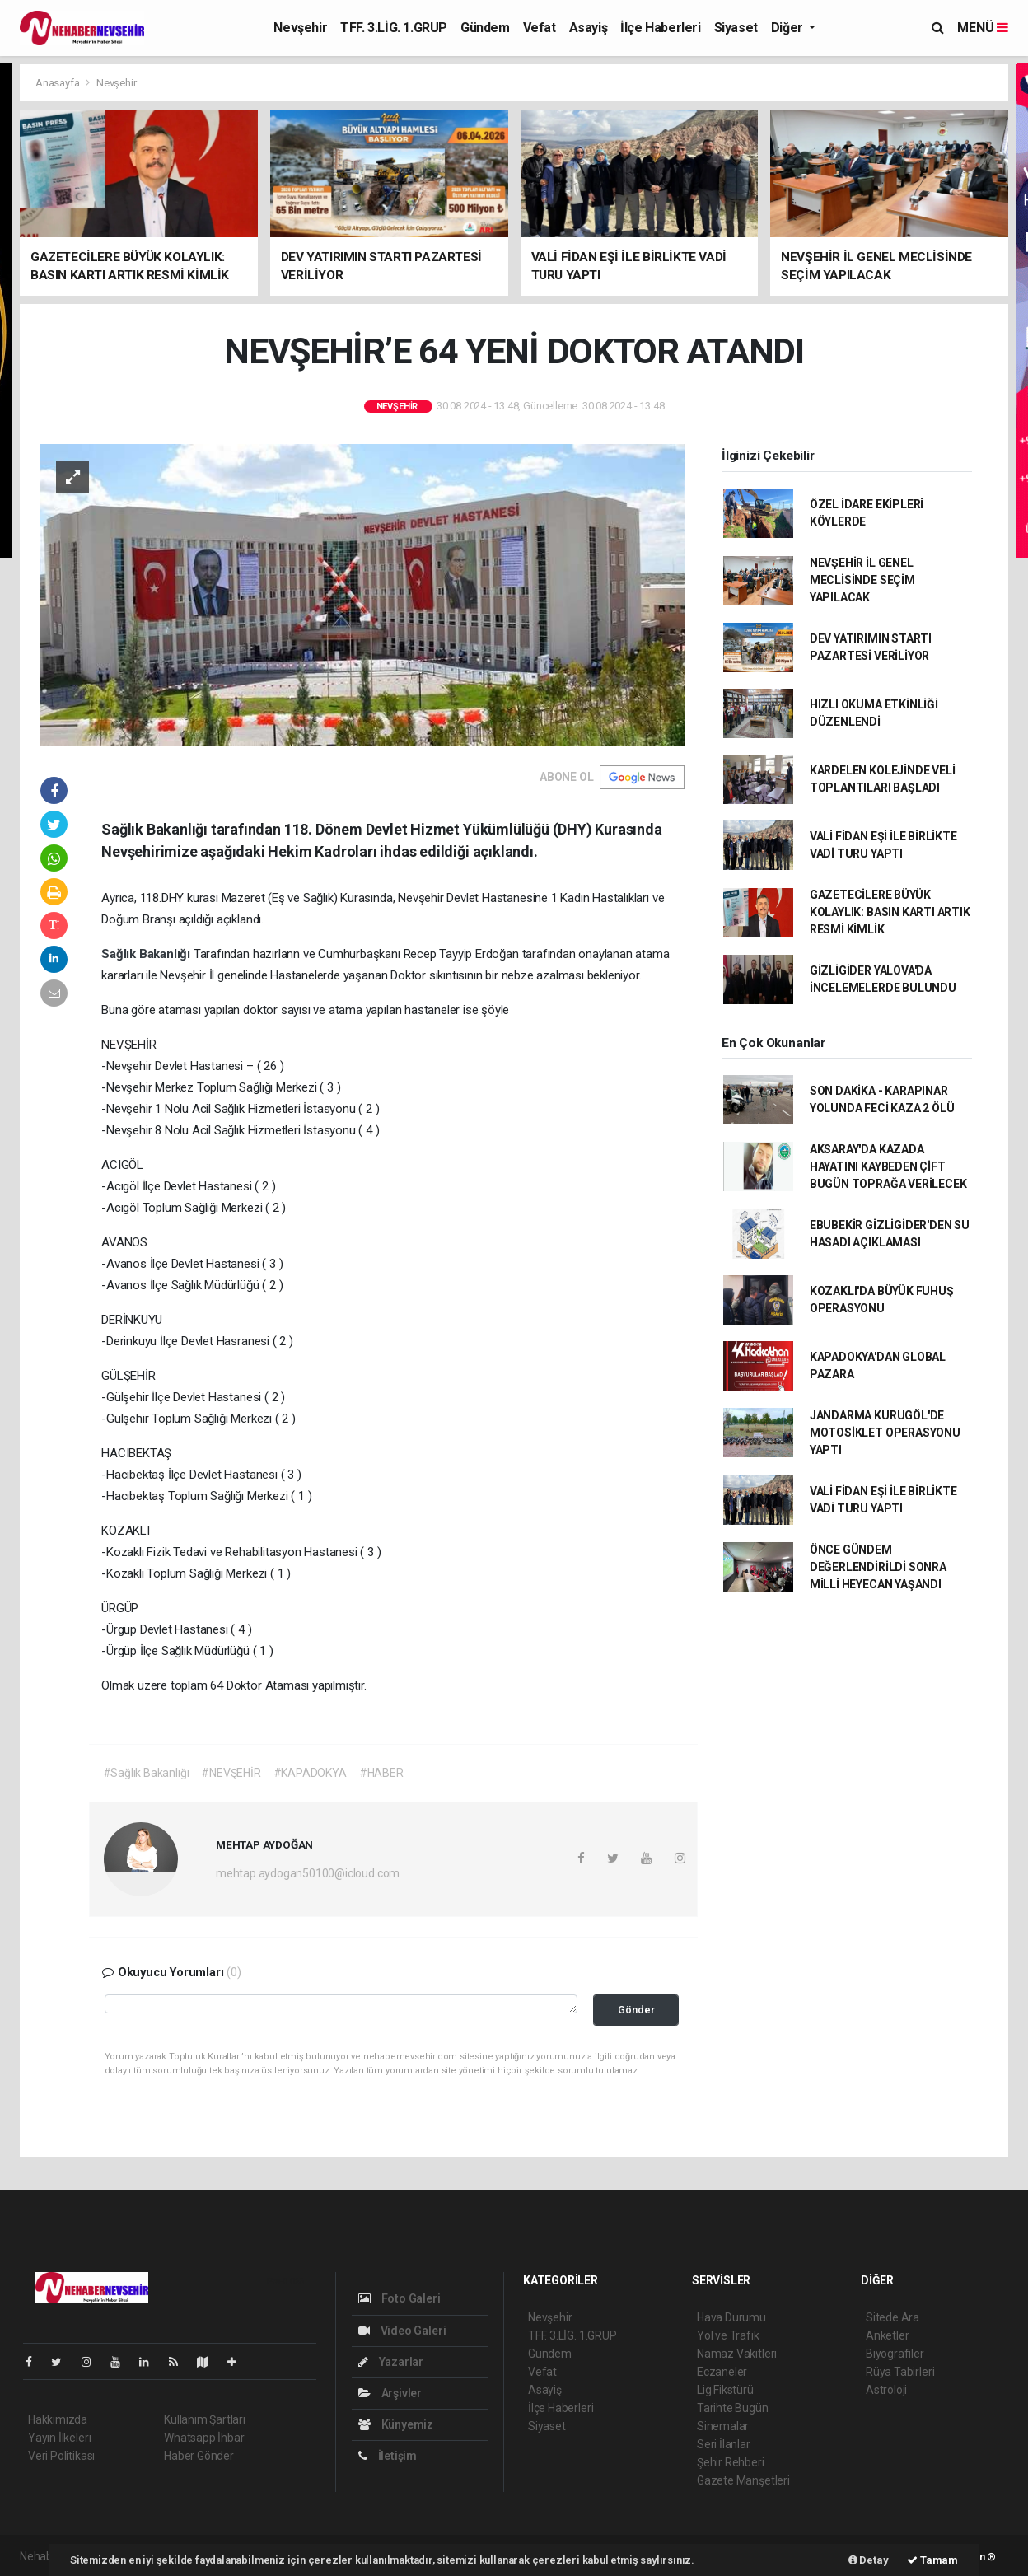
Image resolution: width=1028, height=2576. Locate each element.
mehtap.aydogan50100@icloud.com (308, 1873)
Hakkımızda (57, 2419)
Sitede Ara (892, 2317)
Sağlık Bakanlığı (147, 954)
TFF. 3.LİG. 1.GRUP (393, 27)
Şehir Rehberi (730, 2462)
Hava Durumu (731, 2317)
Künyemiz (395, 2424)
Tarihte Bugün (733, 2408)
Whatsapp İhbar (204, 2437)
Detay (868, 2560)
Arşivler (390, 2393)
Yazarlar (390, 2361)
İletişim (387, 2455)
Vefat (539, 27)
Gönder (636, 2009)
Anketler (887, 2335)
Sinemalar (723, 2426)
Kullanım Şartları (204, 2419)
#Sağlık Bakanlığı (146, 1772)
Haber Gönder (199, 2455)
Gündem (485, 27)
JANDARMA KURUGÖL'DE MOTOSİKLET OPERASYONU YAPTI (885, 1432)
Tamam (932, 2560)
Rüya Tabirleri (900, 2371)
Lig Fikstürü (725, 2389)
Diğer (788, 27)
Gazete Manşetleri (743, 2480)
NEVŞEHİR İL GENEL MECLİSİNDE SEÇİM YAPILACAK (862, 580)
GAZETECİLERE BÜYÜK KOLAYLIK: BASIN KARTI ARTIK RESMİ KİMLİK (890, 912)
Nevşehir (300, 27)
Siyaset (736, 27)
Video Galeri (402, 2330)
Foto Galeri (399, 2298)
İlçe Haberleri (660, 27)
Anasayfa (58, 83)
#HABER (381, 1772)
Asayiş (588, 27)
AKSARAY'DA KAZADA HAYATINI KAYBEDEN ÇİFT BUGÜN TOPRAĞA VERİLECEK (888, 1166)
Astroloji (886, 2389)
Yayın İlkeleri (59, 2437)
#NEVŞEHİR (230, 1772)
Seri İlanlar (723, 2444)
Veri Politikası (61, 2455)
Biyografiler (895, 2353)
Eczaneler (722, 2371)
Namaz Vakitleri (737, 2353)
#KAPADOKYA (310, 1772)
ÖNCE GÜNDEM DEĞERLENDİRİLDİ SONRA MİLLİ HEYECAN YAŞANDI (878, 1567)
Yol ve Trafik (728, 2335)
